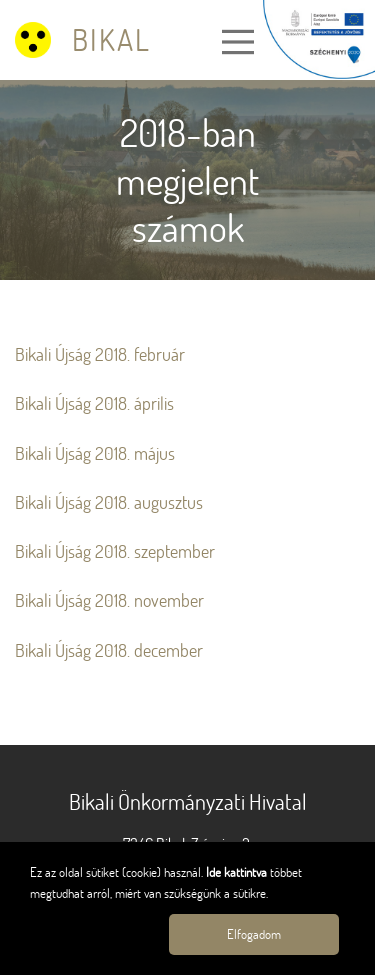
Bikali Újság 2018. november (109, 600)
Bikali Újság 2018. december (109, 650)
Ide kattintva (238, 872)
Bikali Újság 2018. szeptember (115, 551)
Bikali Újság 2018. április (94, 403)
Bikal (111, 39)
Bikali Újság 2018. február (100, 354)
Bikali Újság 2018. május (95, 453)
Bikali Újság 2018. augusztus (109, 502)
